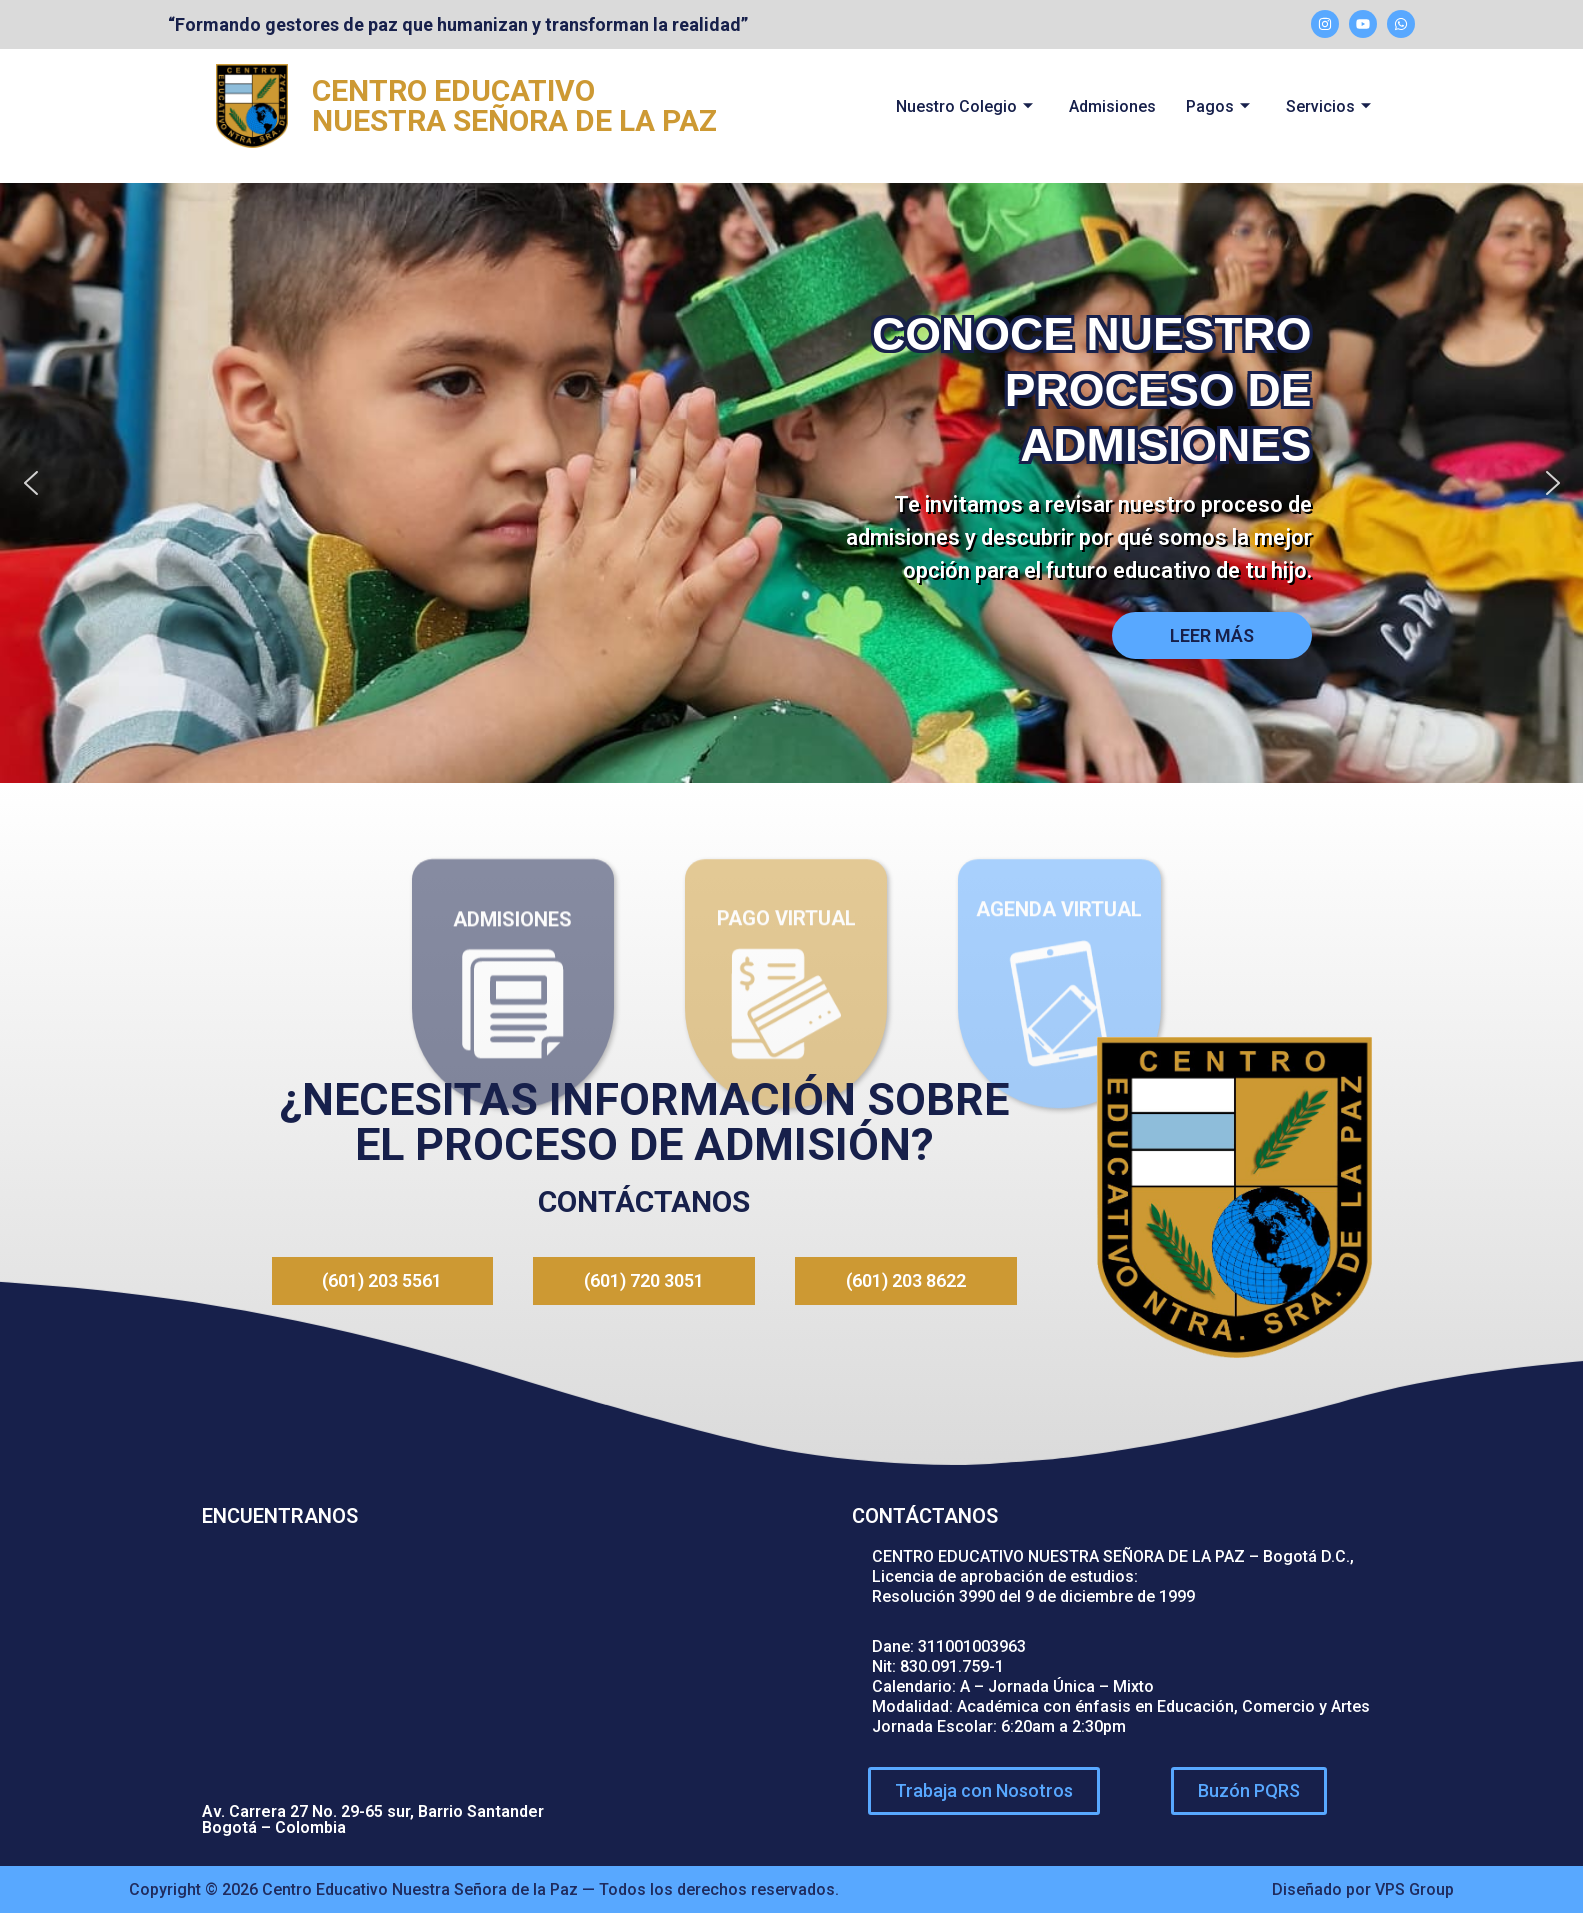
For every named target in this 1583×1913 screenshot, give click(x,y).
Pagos (1218, 106)
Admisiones (1112, 106)
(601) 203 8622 (906, 1280)
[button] (31, 483)
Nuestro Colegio (964, 106)
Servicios (1328, 106)
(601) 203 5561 (382, 1280)
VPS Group (1414, 1888)
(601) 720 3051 (644, 1280)
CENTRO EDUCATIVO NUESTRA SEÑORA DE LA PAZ (514, 105)
